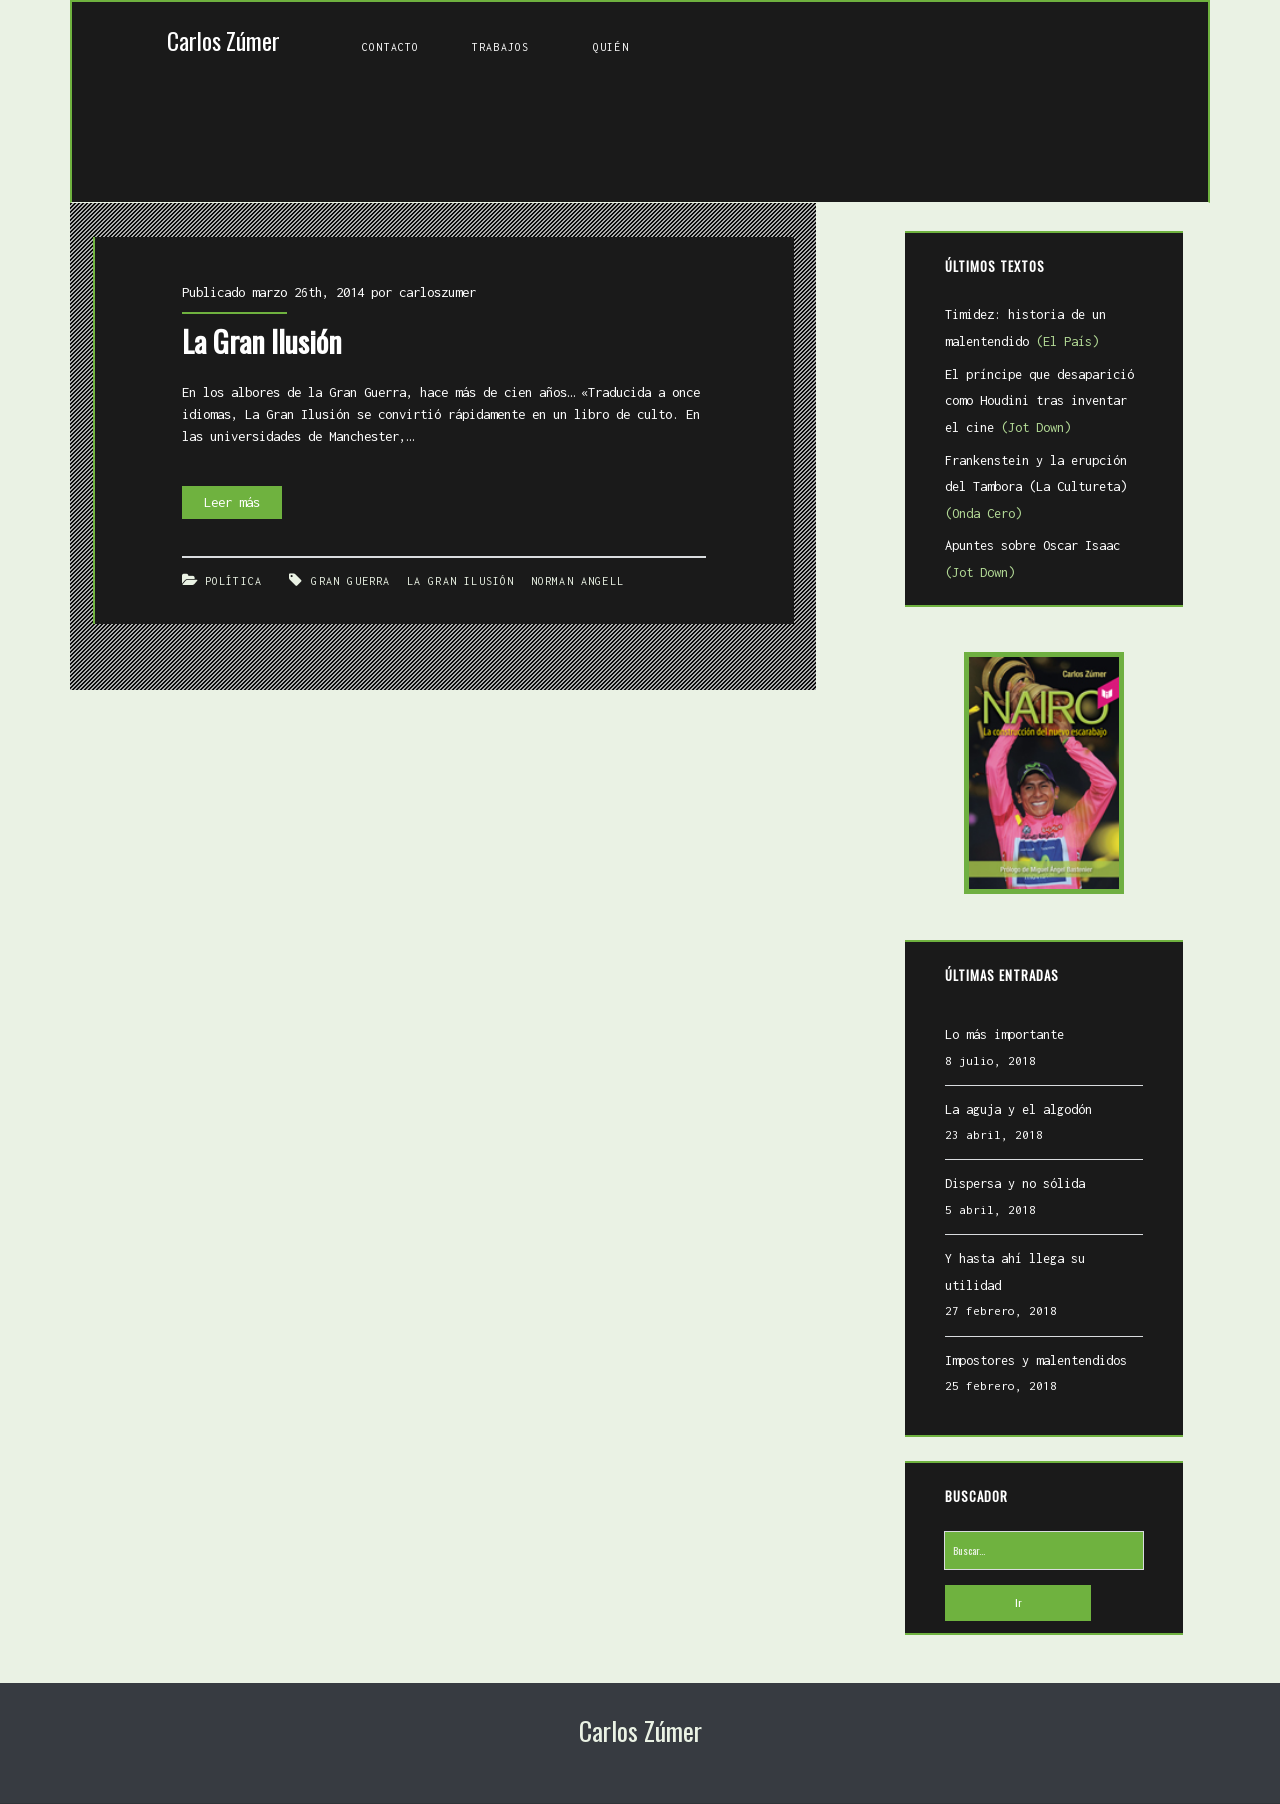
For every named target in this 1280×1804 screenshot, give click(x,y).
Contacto (390, 47)
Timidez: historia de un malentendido (1009, 332)
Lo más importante (988, 1038)
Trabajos (500, 47)
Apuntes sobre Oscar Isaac (1034, 563)
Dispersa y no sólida (999, 1187)
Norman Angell (551, 520)
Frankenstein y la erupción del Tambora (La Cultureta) (1034, 490)
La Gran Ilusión (239, 300)
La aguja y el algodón (1002, 1112)
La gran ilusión (436, 520)
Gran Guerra (328, 520)
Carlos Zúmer (223, 40)
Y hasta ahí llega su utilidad (1030, 1262)
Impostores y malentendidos (1020, 1337)
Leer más (220, 448)
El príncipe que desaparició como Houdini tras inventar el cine (1041, 404)
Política (215, 520)
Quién (611, 47)
